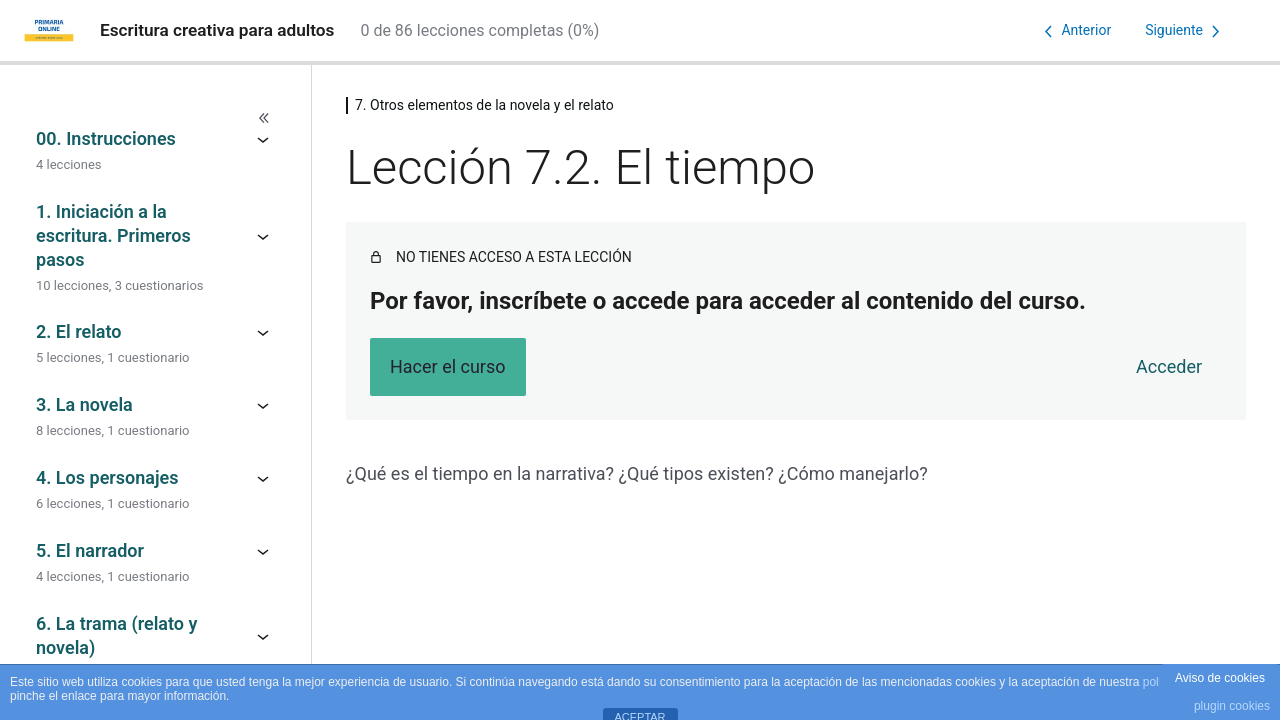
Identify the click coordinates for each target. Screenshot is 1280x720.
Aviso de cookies (1220, 678)
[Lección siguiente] (1186, 31)
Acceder (1169, 366)
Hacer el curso (448, 366)
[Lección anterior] (1074, 31)
